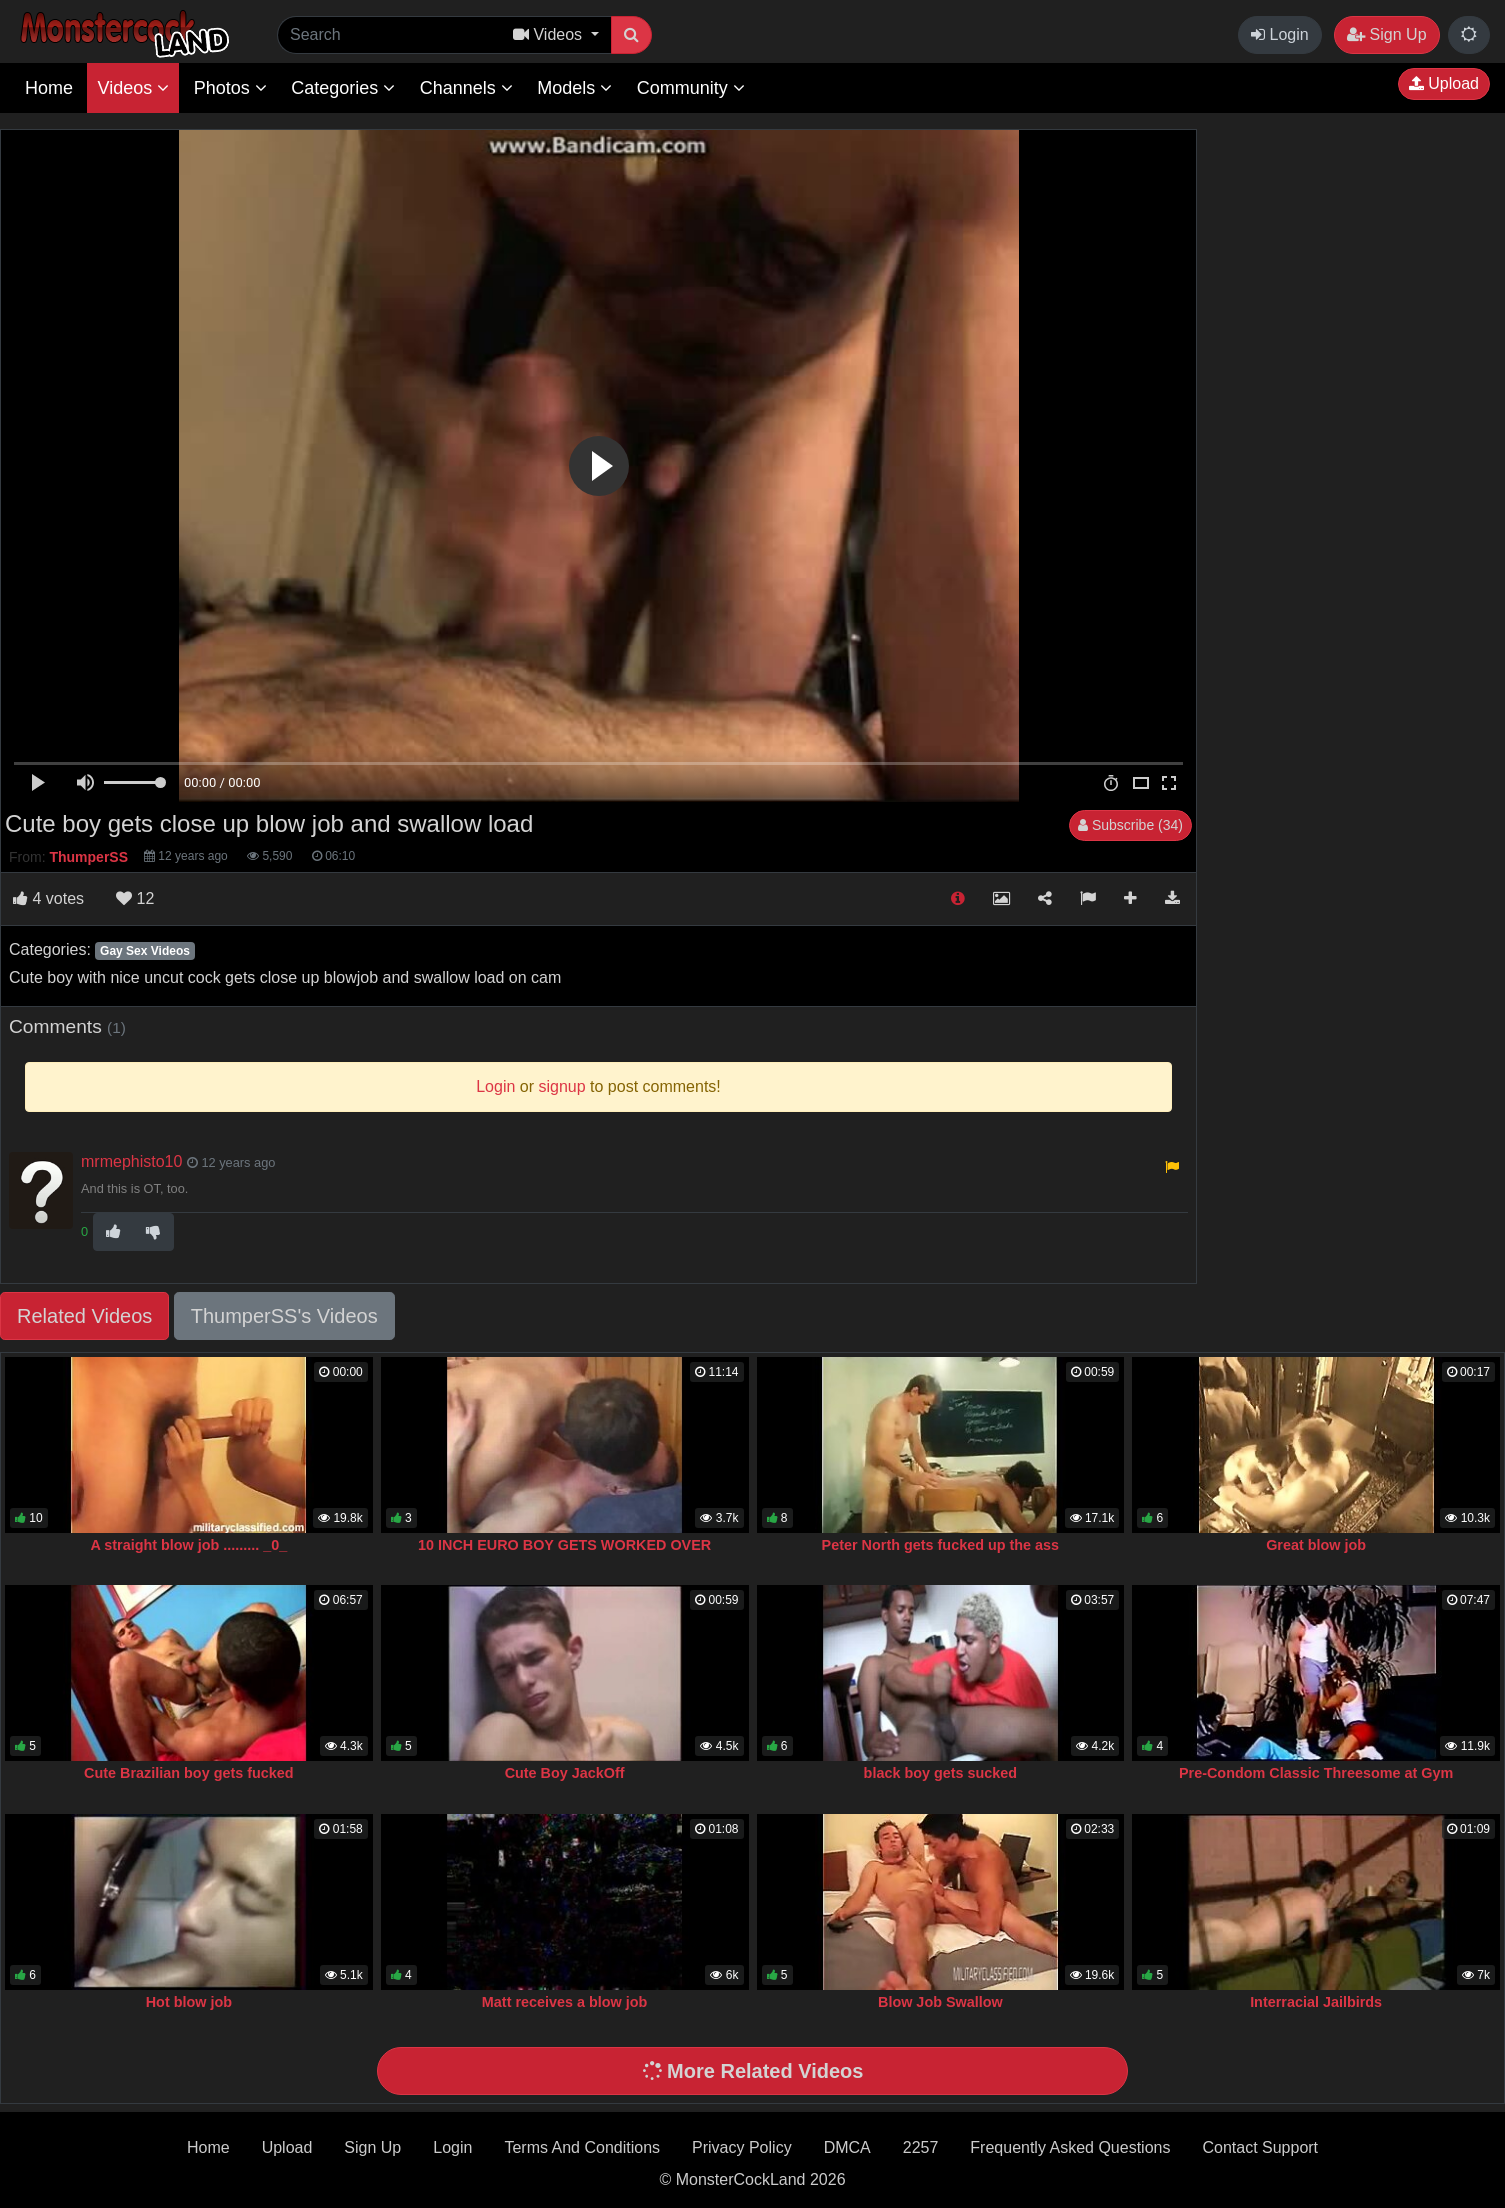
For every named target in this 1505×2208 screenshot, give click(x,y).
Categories (343, 88)
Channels (466, 88)
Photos (230, 88)
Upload (1444, 83)
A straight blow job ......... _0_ (188, 1545)
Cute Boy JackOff (565, 1773)
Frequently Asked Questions (1070, 2147)
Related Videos (84, 1316)
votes (48, 898)
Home (49, 88)
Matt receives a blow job (565, 2002)
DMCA (847, 2147)
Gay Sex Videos (145, 951)
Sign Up (1386, 34)
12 (135, 898)
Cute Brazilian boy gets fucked (189, 1773)
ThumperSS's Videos (284, 1316)
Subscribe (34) (1130, 825)
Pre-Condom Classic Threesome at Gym (1316, 1773)
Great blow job (1316, 1545)
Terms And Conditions (582, 2147)
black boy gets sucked (941, 1773)
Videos (133, 88)
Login (1280, 34)
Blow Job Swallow (940, 2002)
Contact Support (1260, 2147)
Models (574, 88)
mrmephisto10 (131, 1161)
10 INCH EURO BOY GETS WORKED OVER (564, 1545)
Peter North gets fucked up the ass (941, 1545)
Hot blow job (189, 2002)
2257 (921, 2147)
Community (691, 88)
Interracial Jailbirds (1316, 2002)
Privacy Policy (742, 2147)
